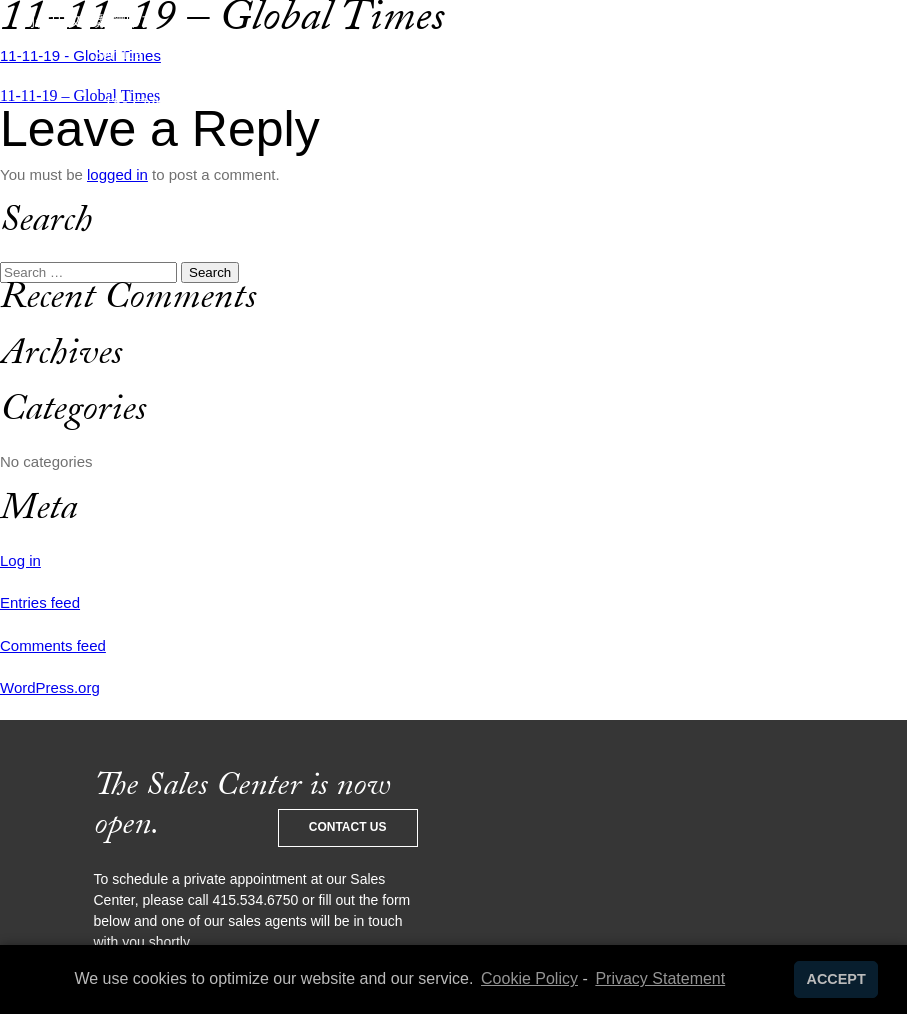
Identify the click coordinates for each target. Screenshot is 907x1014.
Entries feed (40, 602)
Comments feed (53, 645)
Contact (650, 104)
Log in (20, 560)
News (733, 53)
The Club (134, 104)
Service (118, 53)
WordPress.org (50, 687)
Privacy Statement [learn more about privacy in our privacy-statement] (660, 978)
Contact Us (348, 827)
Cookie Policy (529, 978)
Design (193, 53)
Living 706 (650, 53)
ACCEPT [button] (836, 979)
